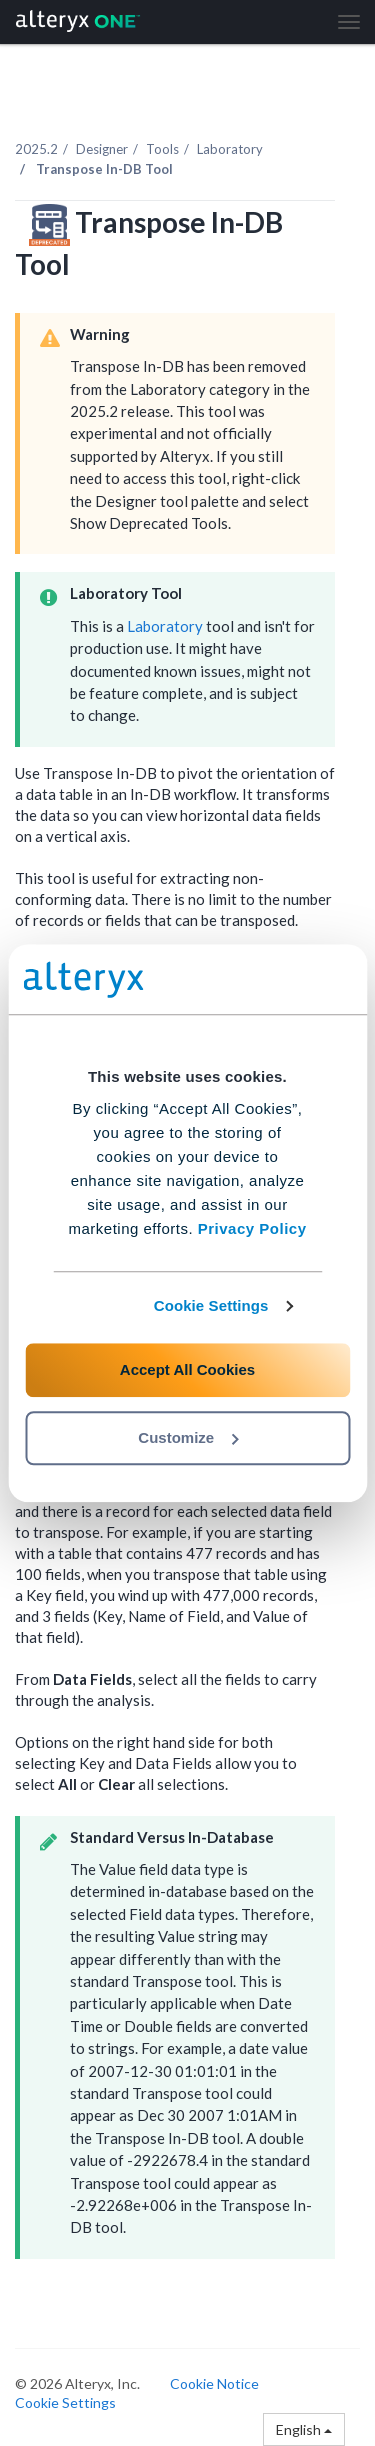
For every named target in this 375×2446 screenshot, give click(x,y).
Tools (162, 149)
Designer (102, 149)
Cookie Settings (211, 1305)
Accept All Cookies (187, 1369)
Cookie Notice (214, 2383)
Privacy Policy (252, 1228)
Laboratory (230, 149)
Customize (188, 1437)
